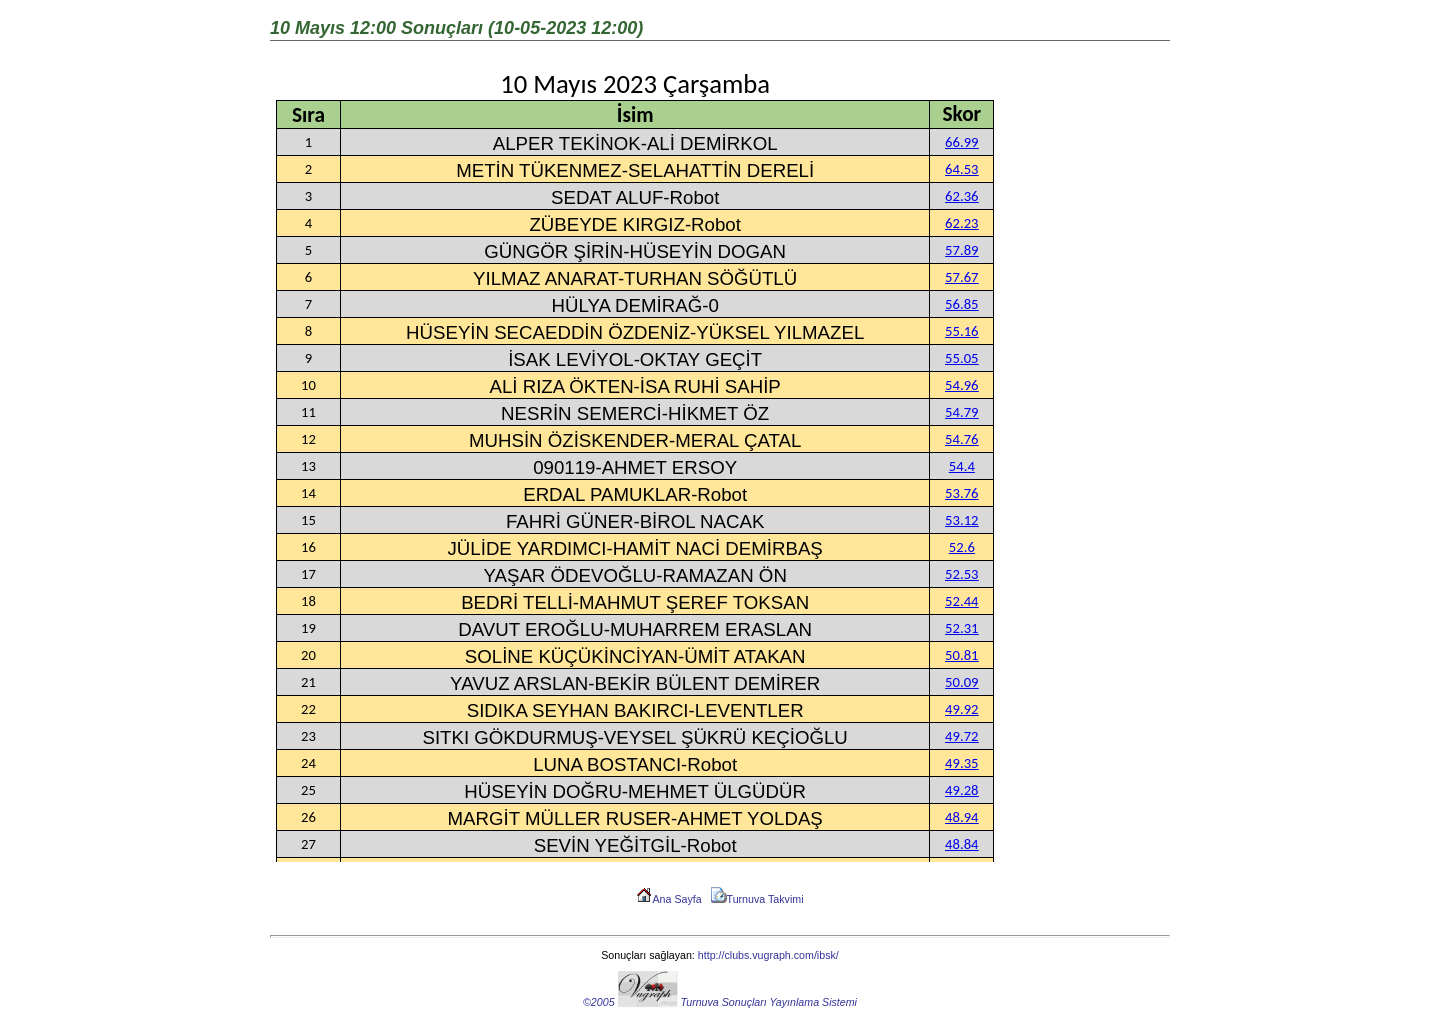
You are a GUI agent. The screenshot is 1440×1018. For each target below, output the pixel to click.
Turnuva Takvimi (757, 899)
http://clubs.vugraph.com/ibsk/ (768, 955)
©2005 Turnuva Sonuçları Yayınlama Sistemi (720, 1002)
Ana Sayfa (668, 899)
